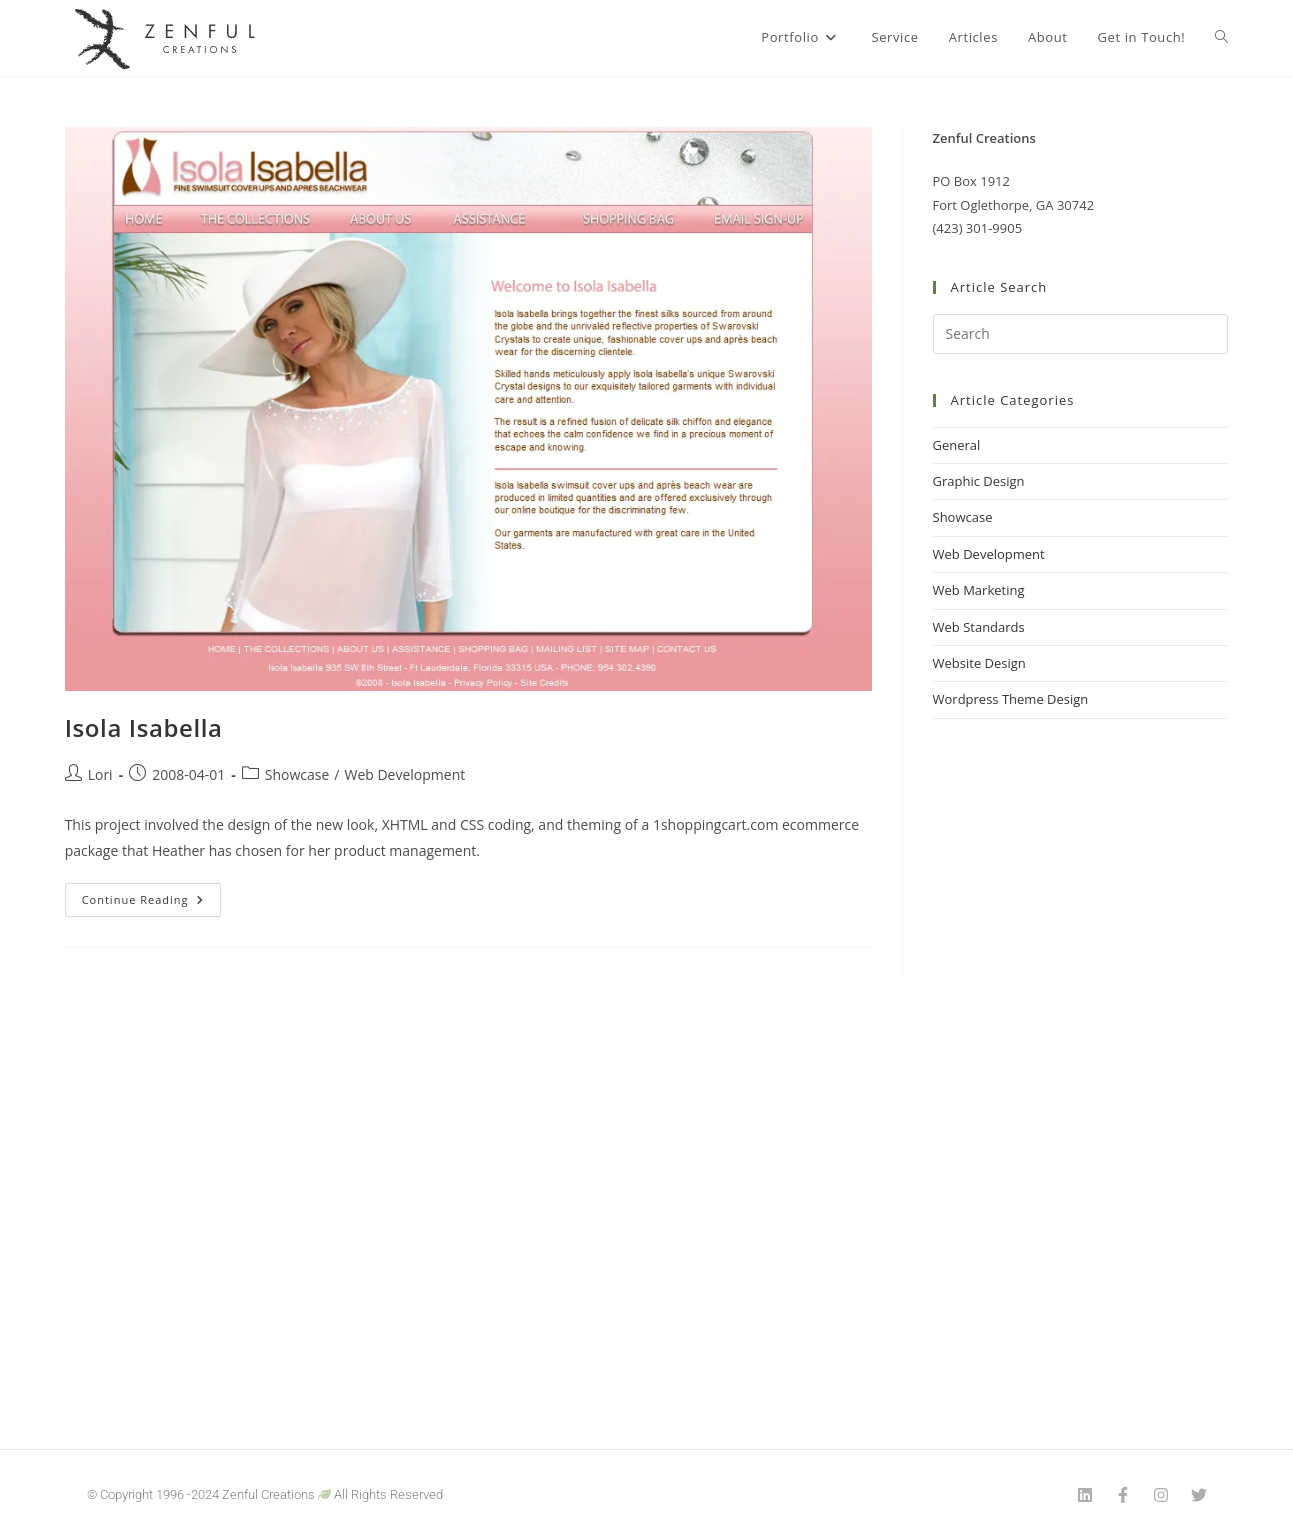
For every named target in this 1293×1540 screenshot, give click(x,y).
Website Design (979, 663)
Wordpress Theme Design (1011, 699)
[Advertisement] (1081, 1059)
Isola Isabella (144, 727)
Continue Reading (152, 895)
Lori (100, 774)
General (957, 445)
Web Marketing (979, 590)
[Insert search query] (1081, 334)
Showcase (297, 774)
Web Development (404, 774)
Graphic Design (979, 481)
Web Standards (979, 627)
